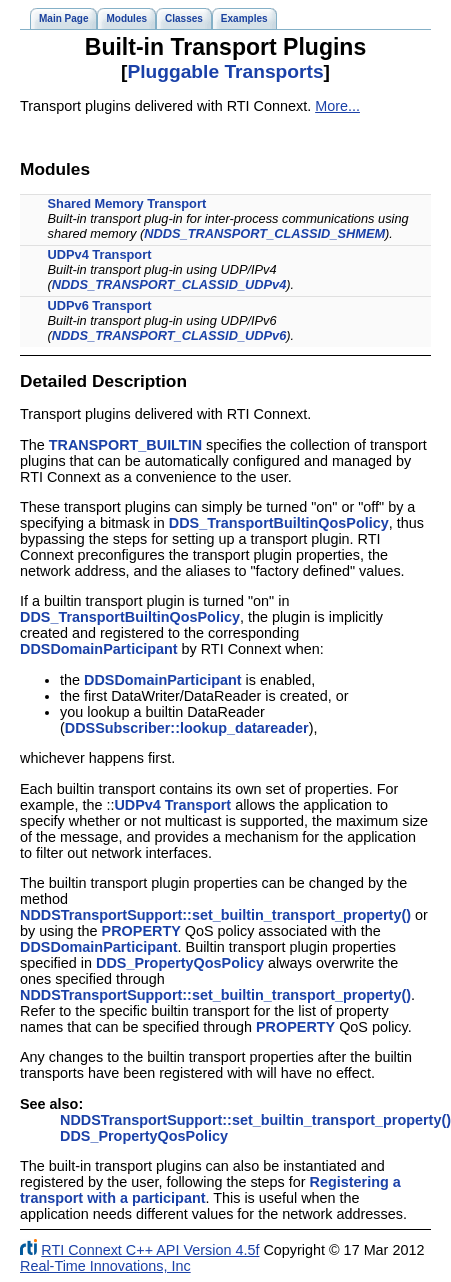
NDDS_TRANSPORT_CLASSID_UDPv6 (169, 335)
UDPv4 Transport (100, 254)
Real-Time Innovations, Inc (105, 1266)
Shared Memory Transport (127, 203)
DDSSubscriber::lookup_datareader (187, 728)
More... (337, 106)
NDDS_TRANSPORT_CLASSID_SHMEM (264, 233)
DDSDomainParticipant (99, 649)
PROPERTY (141, 931)
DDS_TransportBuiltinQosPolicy (279, 523)
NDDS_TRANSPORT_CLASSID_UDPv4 (169, 284)
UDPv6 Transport (100, 305)
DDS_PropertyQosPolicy (180, 963)
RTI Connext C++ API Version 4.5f (150, 1250)
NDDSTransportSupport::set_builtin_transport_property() (215, 915)
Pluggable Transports (225, 71)
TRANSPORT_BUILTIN (125, 445)
